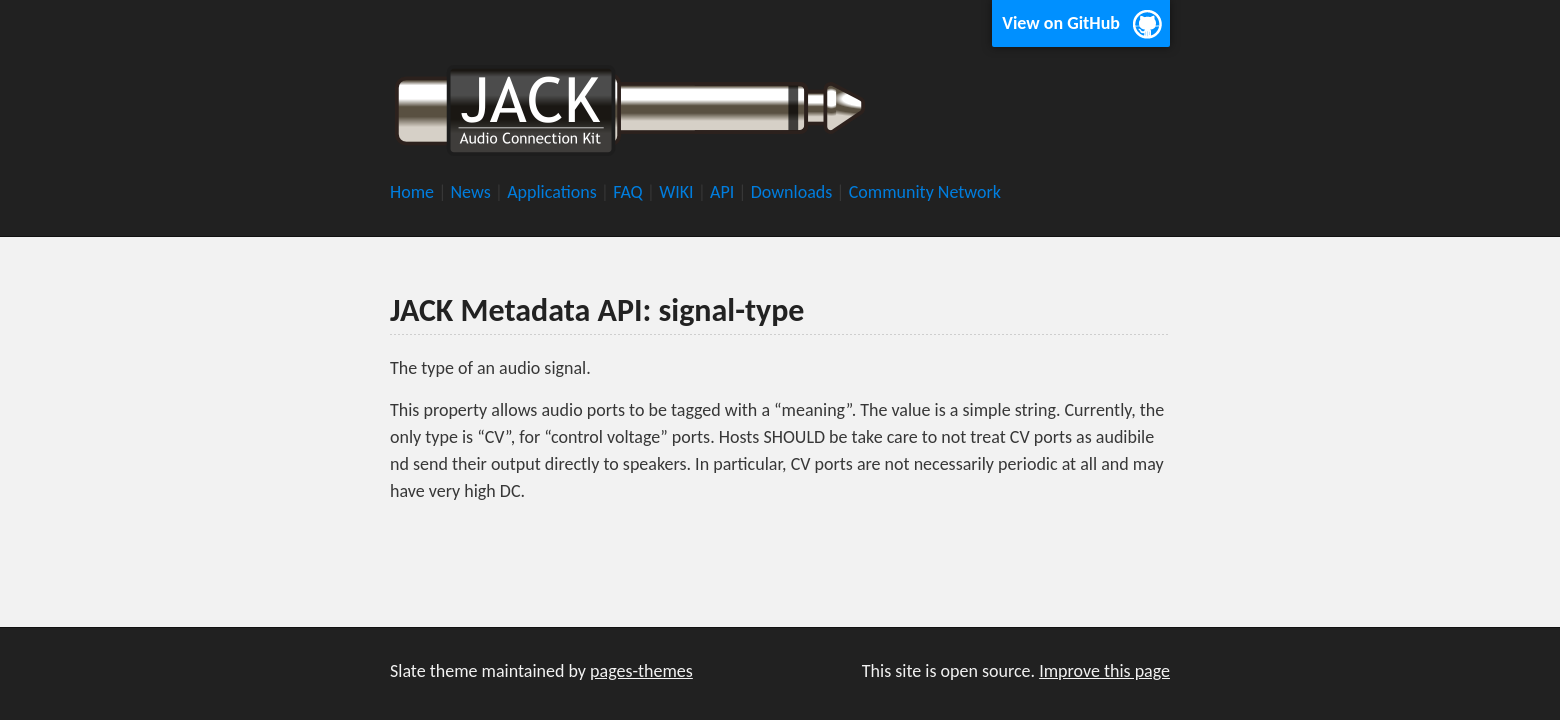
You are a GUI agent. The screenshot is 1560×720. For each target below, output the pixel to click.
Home (414, 192)
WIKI (678, 192)
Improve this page (1104, 671)
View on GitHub (1061, 23)
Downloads (794, 192)
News (472, 192)
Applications (554, 192)
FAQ (630, 192)
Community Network (925, 192)
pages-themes (641, 671)
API (724, 192)
